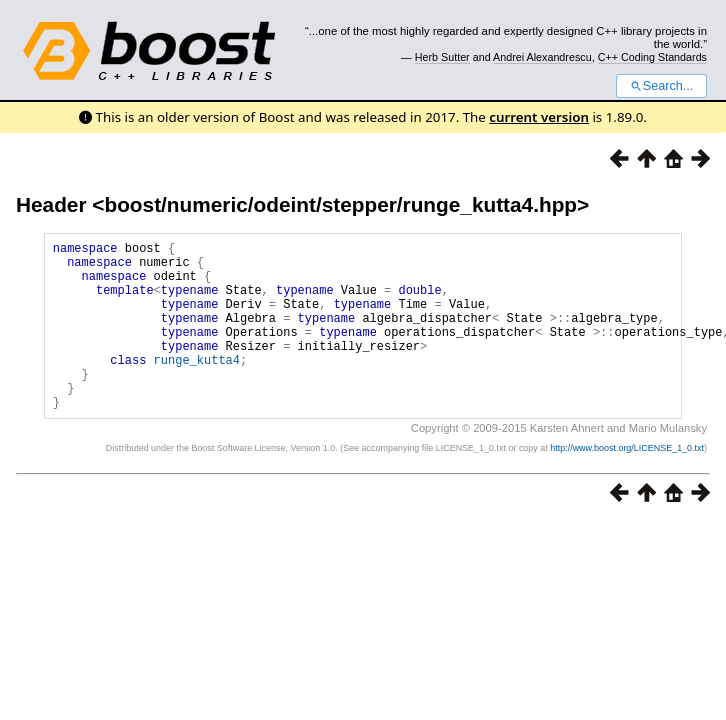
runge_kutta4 (197, 386)
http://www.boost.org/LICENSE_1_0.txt (627, 484)
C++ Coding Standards (652, 57)
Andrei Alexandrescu (542, 57)
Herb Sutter (442, 57)
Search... (661, 86)
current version (539, 117)
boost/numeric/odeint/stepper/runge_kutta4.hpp (340, 204)
